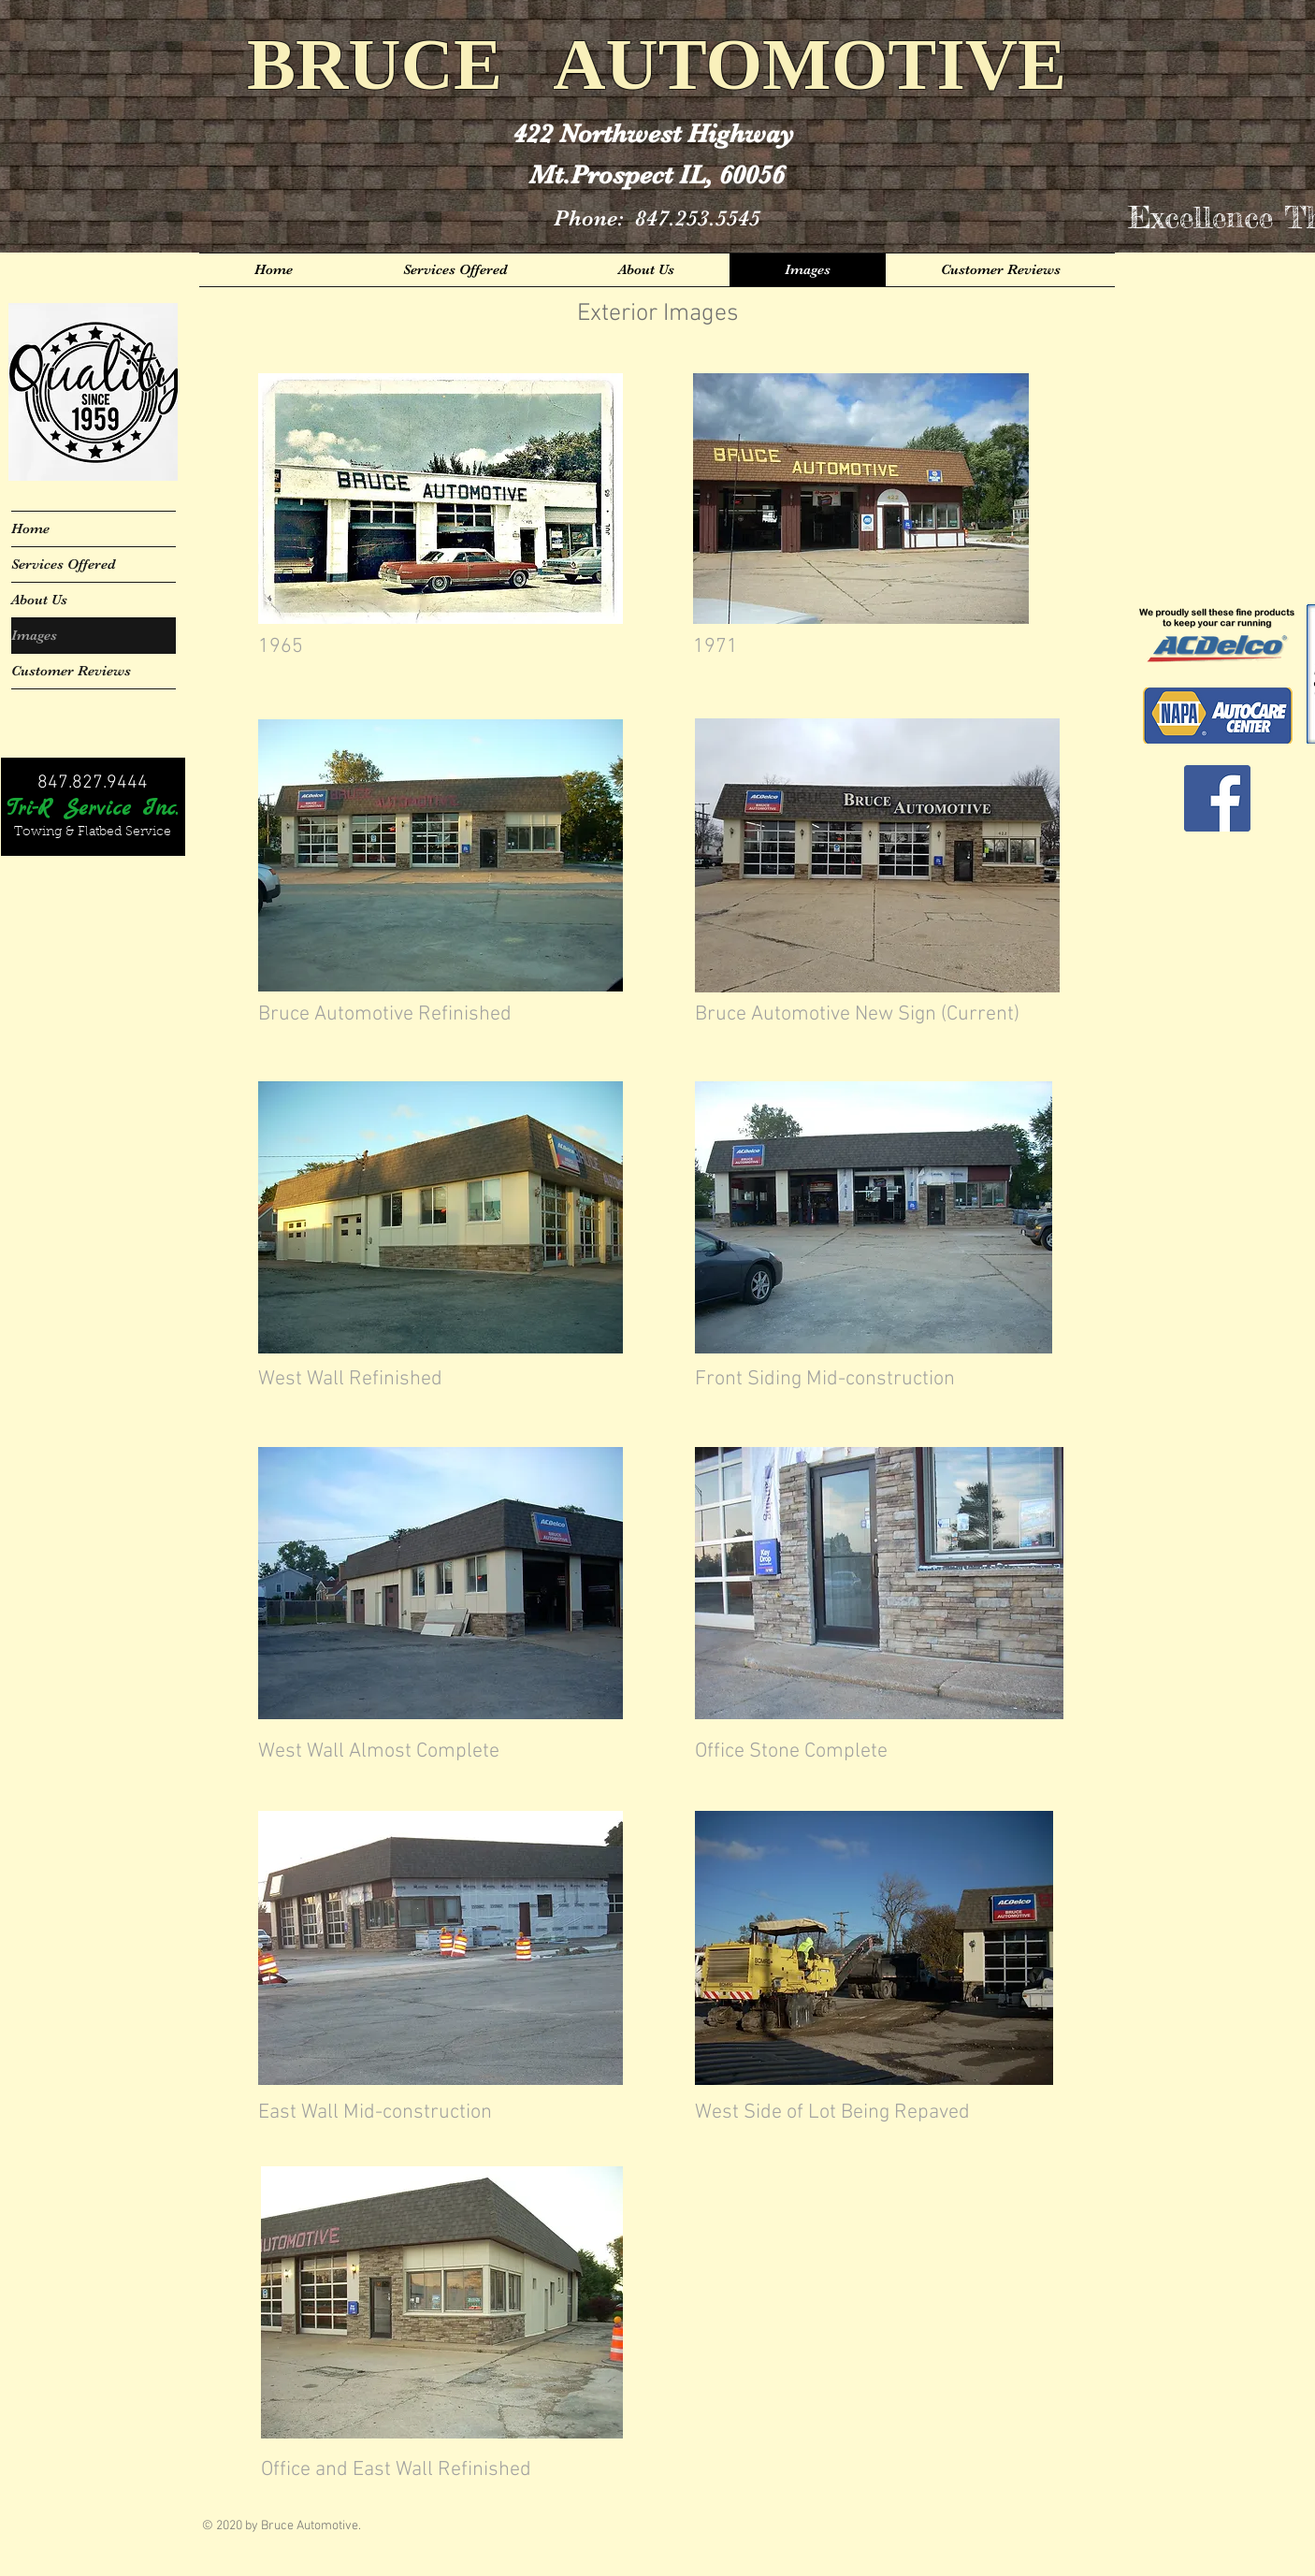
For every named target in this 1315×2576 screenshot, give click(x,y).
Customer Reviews (71, 670)
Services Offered (63, 564)
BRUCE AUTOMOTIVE (656, 64)
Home (30, 528)
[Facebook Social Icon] (1217, 798)
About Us (39, 599)
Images (34, 635)
